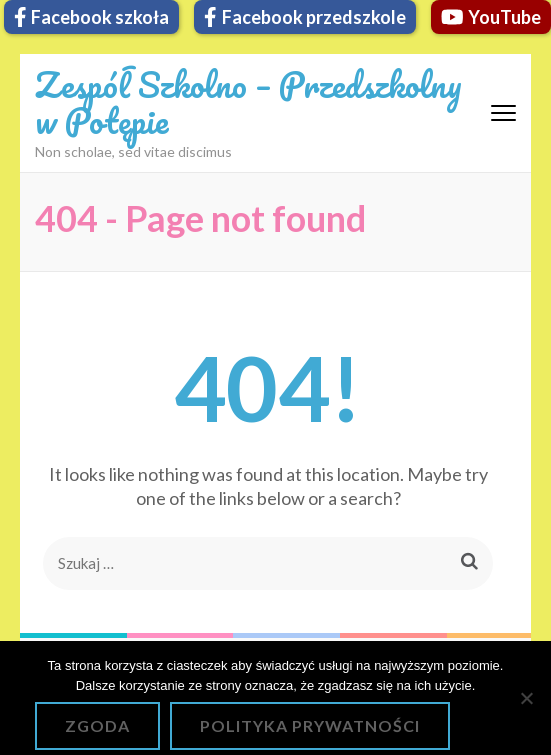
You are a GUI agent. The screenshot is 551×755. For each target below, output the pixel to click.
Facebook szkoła (92, 17)
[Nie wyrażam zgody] (526, 698)
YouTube (491, 17)
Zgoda (97, 725)
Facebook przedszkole (305, 17)
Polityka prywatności (310, 725)
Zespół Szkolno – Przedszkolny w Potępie (248, 102)
